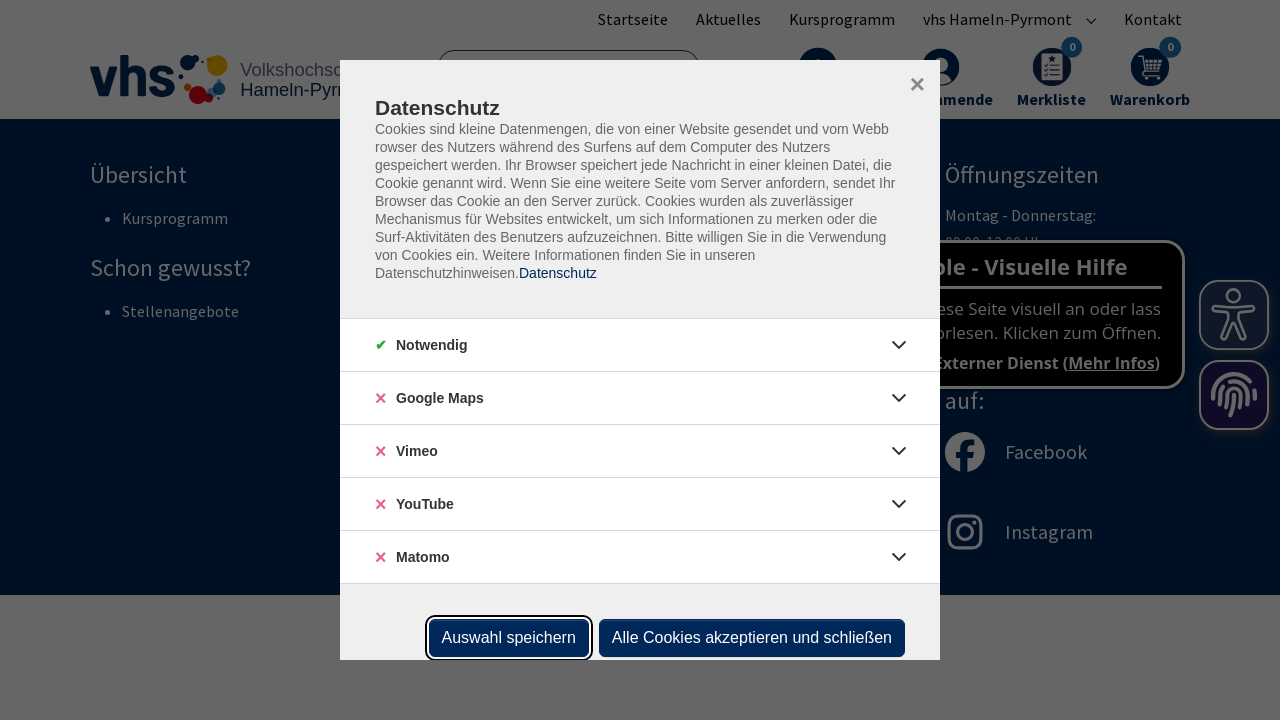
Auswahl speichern (509, 637)
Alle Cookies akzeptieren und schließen (752, 637)
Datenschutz (558, 273)
